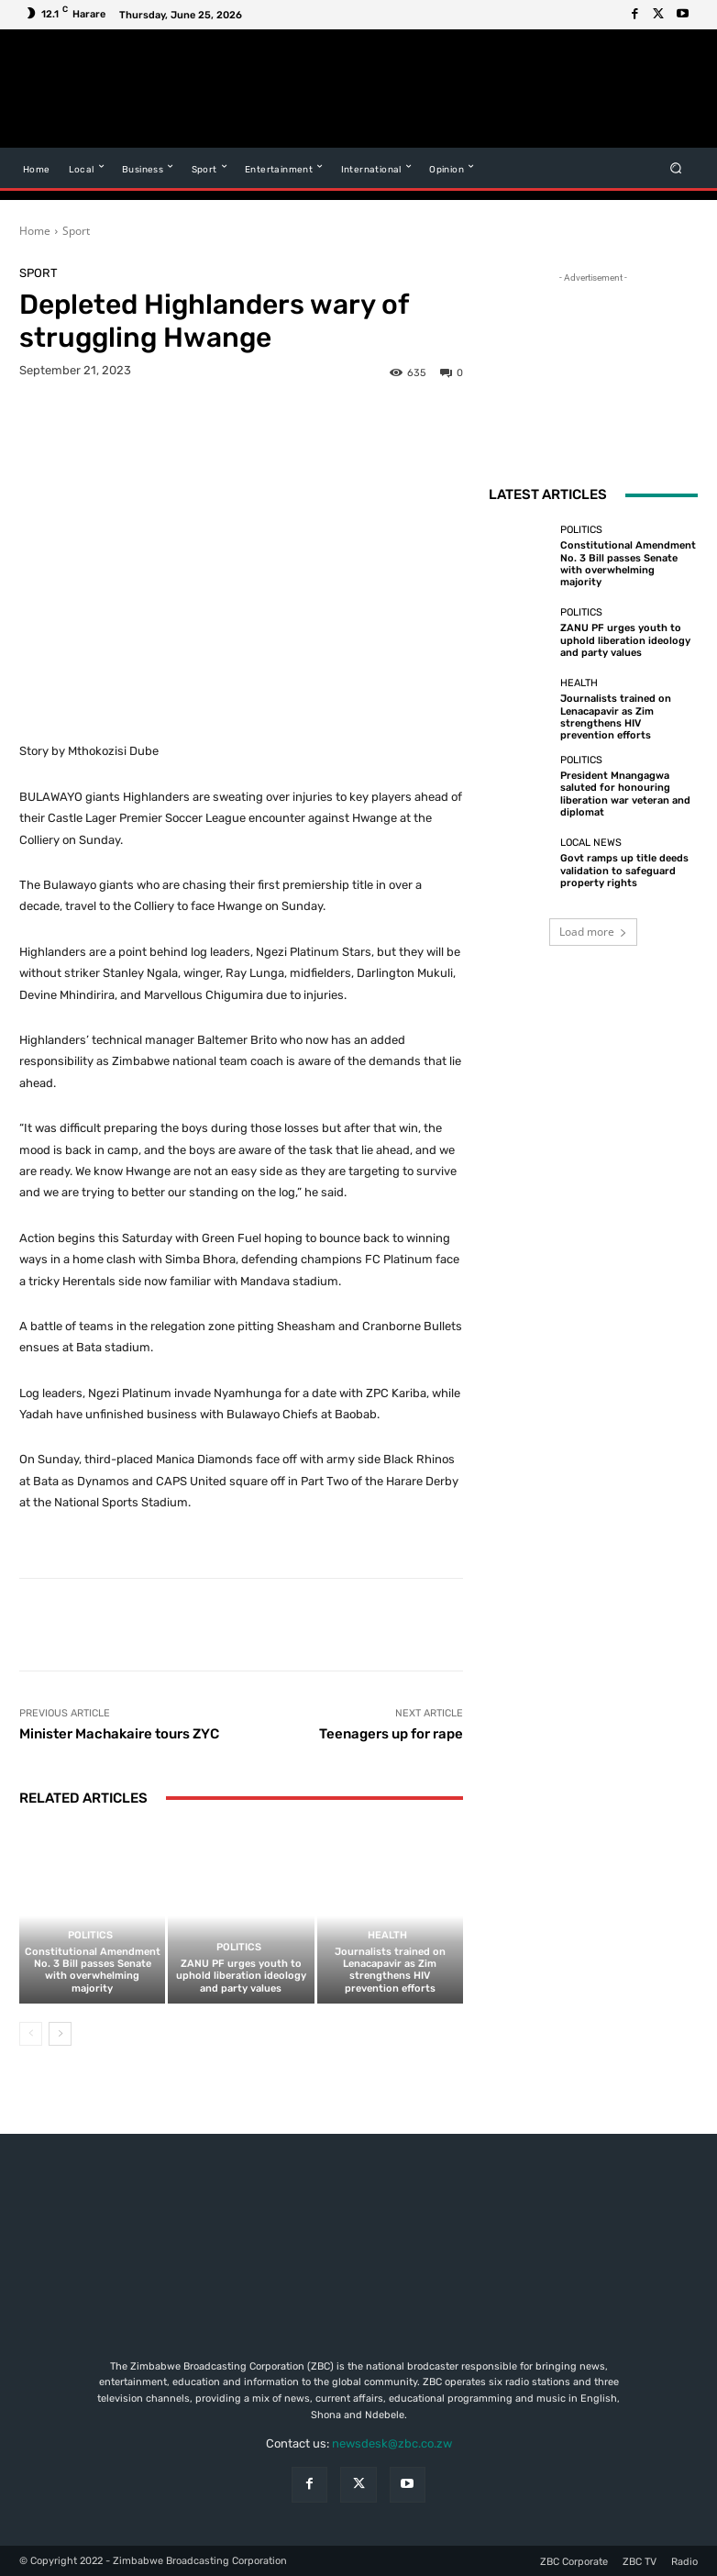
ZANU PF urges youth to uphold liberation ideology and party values (241, 1975)
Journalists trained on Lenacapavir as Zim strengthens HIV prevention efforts (390, 1970)
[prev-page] (30, 2034)
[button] (676, 168)
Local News (591, 843)
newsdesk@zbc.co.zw (392, 2443)
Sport (76, 231)
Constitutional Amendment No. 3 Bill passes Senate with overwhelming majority (92, 1970)
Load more (593, 931)
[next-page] (60, 2034)
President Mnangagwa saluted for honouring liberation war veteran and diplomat (625, 794)
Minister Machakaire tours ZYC (119, 1734)
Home (34, 231)
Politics (90, 1935)
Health (387, 1935)
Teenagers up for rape (391, 1734)
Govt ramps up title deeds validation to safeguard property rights (624, 870)
